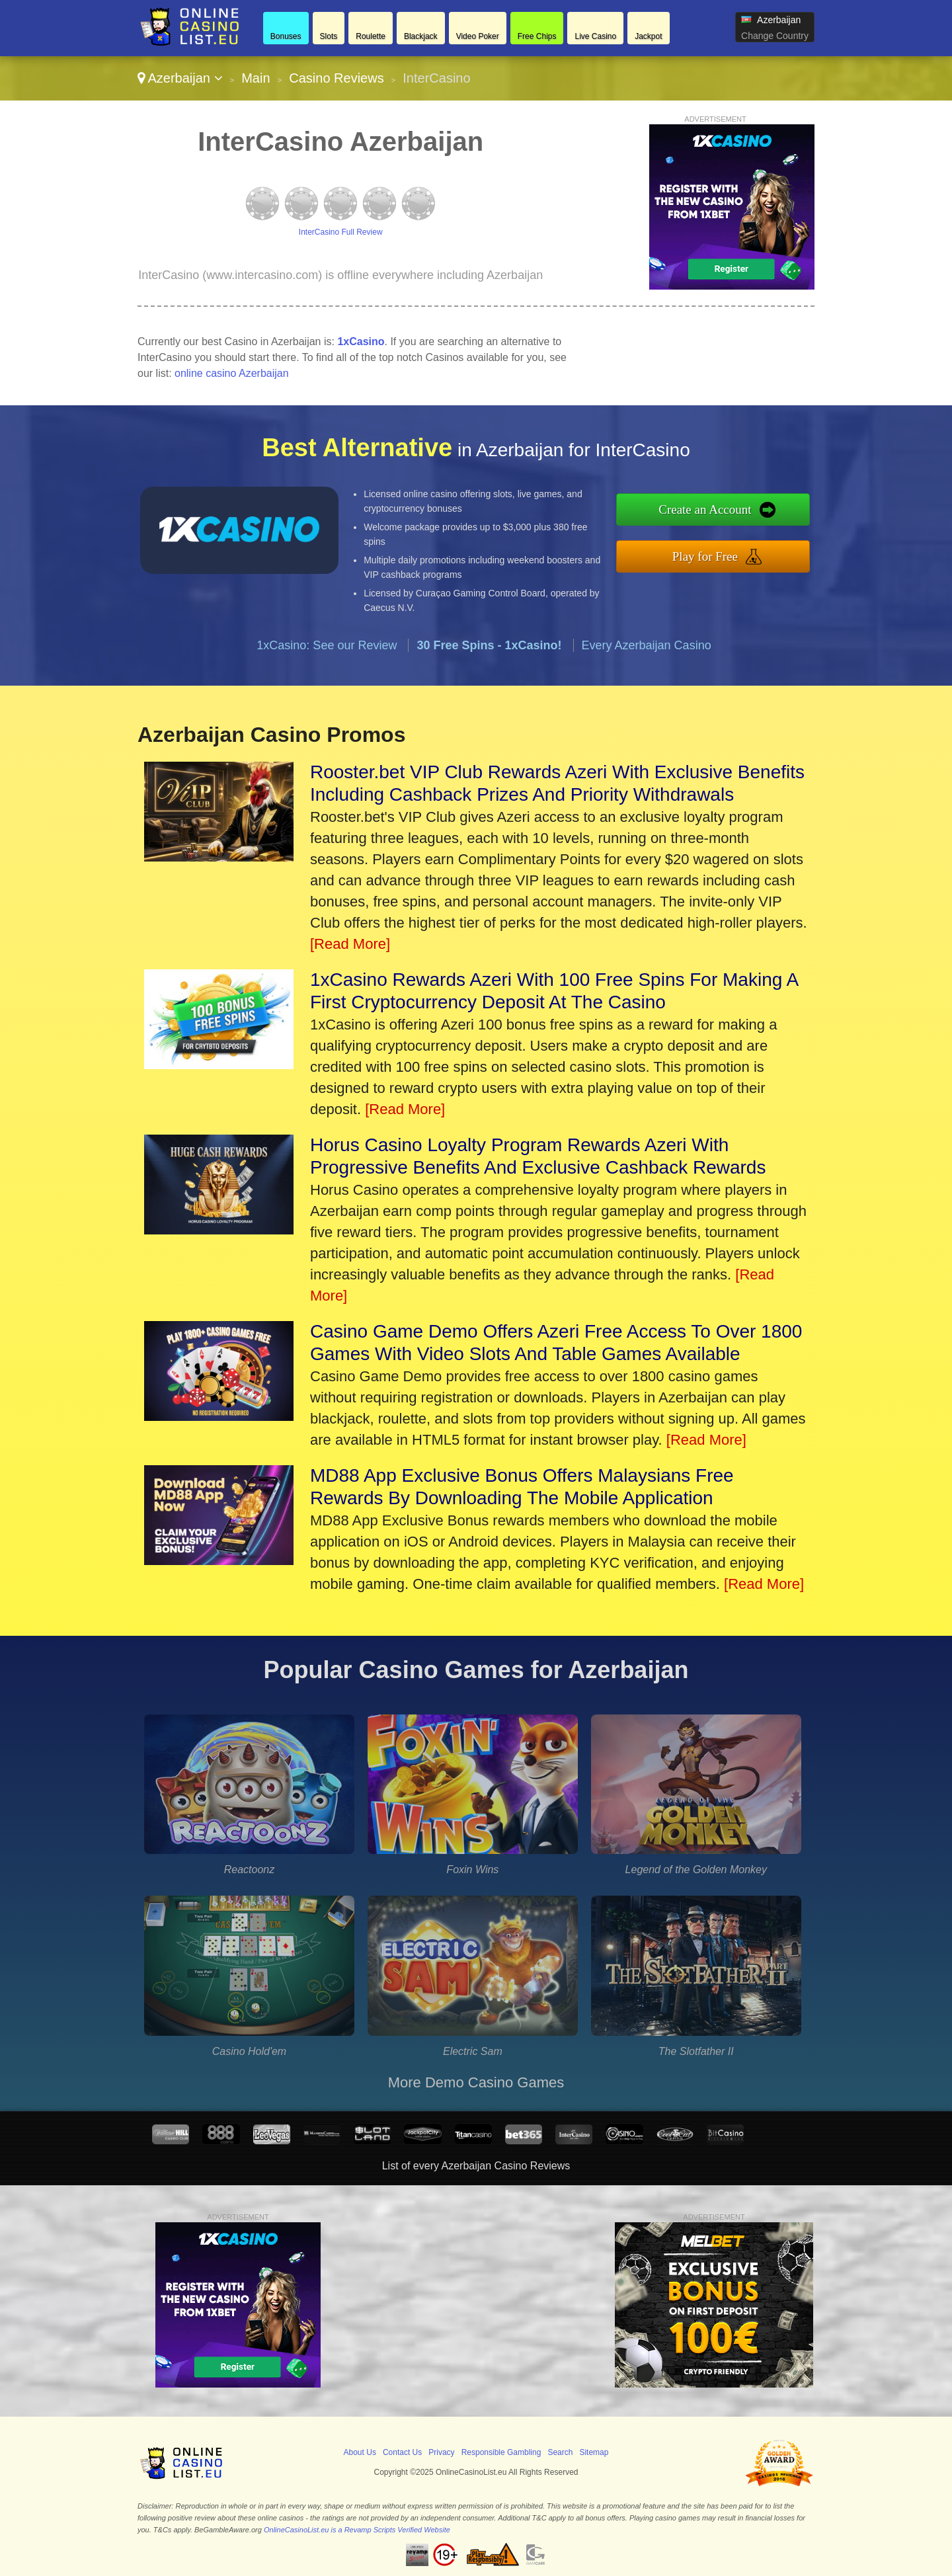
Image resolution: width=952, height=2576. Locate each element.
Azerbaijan (180, 78)
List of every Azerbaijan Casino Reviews (476, 2165)
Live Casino (595, 36)
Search (560, 2452)
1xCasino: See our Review (327, 645)
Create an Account (704, 509)
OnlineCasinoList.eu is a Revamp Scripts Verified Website (357, 2530)
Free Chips (537, 36)
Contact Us (402, 2452)
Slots (329, 36)
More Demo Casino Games (476, 2082)
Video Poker (477, 36)
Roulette (370, 36)
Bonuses (285, 36)
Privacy (441, 2452)
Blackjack (421, 36)
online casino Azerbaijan (232, 373)
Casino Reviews (336, 78)
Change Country (775, 35)
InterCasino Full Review (341, 232)
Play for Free (705, 556)
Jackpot (648, 36)
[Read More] (350, 944)
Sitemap (593, 2452)
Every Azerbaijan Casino (646, 645)
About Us (360, 2452)
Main (255, 78)
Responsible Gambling (501, 2452)
